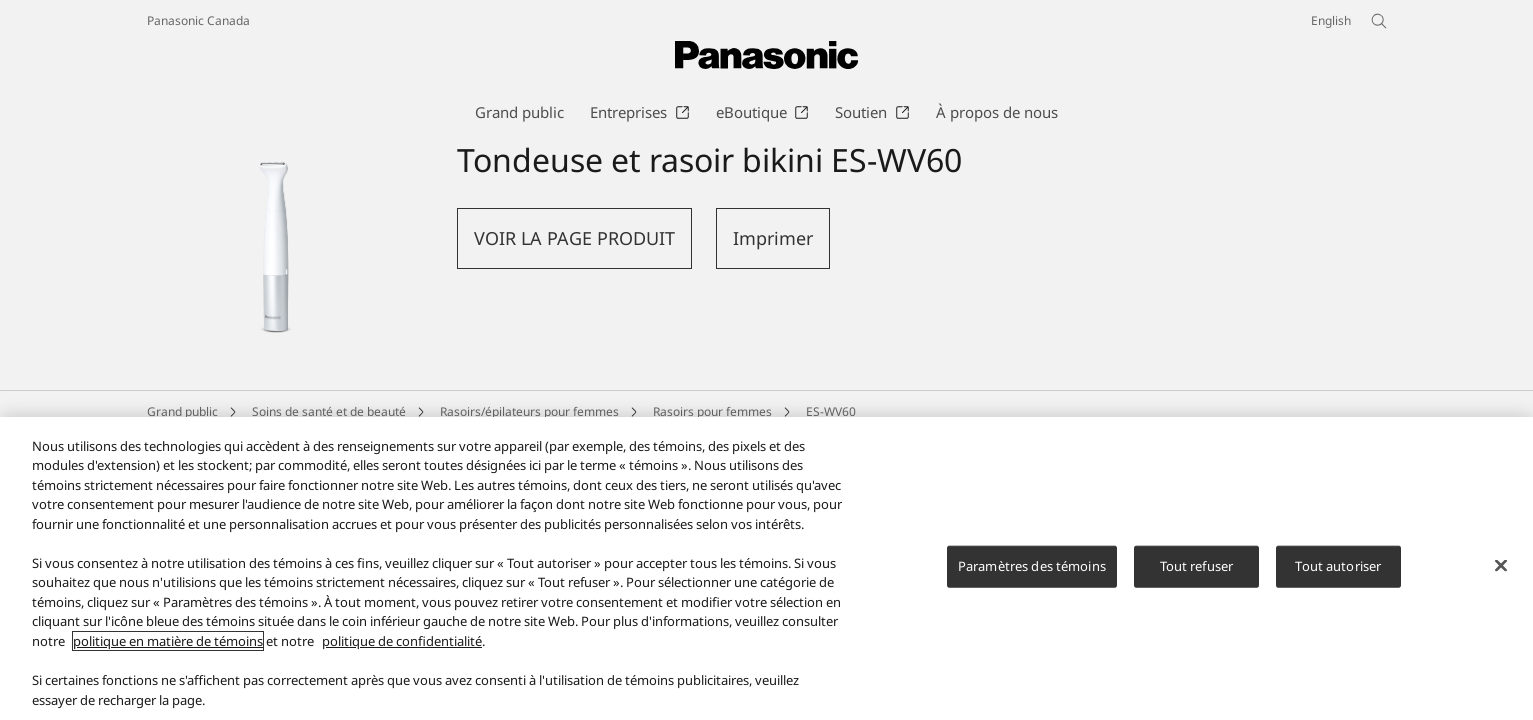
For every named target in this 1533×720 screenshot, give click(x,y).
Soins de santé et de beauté (329, 411)
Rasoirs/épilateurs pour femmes (529, 411)
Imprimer (773, 238)
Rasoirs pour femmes (712, 411)
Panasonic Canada (198, 20)
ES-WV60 (831, 411)
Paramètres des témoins (1032, 575)
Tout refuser (1197, 575)
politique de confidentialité (402, 650)
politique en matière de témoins (168, 650)
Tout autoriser (1338, 575)
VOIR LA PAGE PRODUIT (574, 238)
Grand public (182, 411)
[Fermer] (1501, 575)
